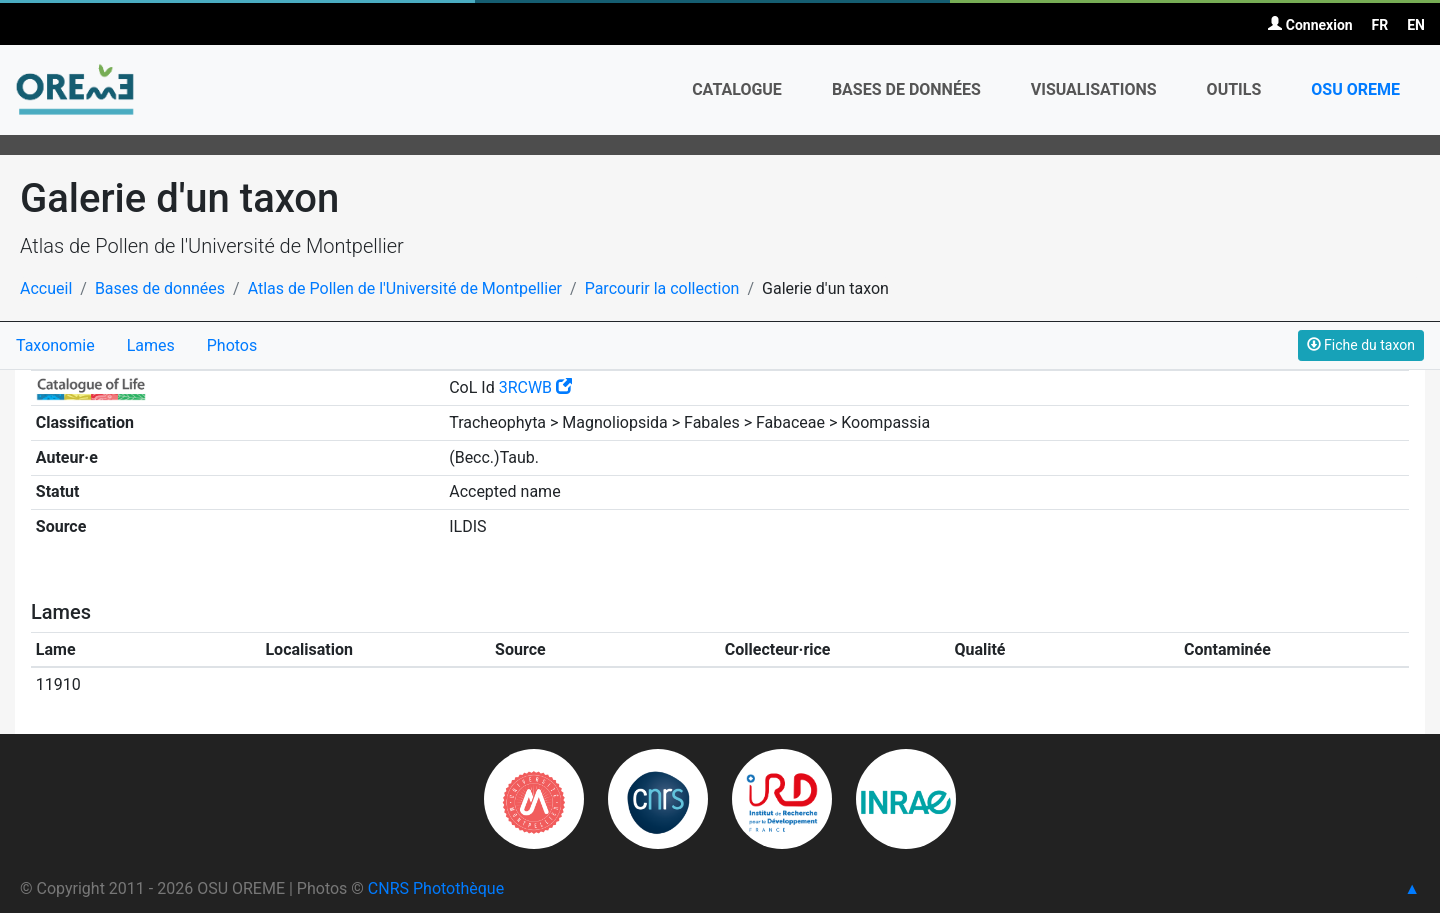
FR (1380, 25)
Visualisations (1094, 89)
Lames (151, 345)
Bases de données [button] (906, 89)
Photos (232, 345)
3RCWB (535, 387)
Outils (1234, 89)
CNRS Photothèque (436, 888)
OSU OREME (1355, 89)
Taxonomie (55, 345)
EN (1416, 25)
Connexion (1310, 25)
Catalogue (737, 89)
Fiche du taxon (1361, 345)
